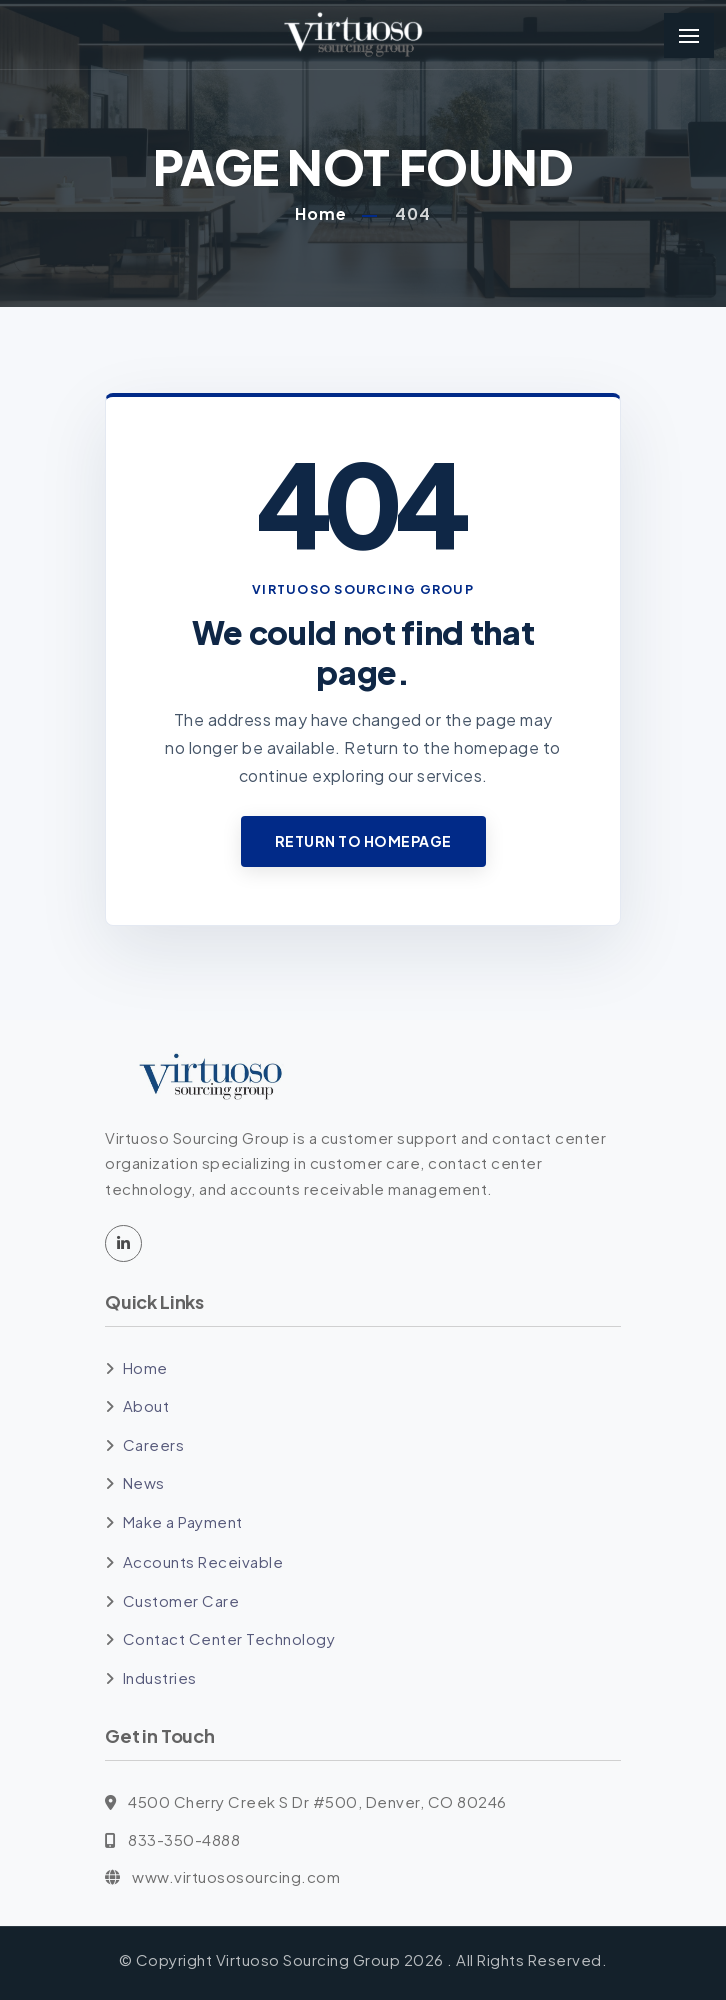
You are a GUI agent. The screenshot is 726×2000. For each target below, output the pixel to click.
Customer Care (181, 1600)
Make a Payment (183, 1521)
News (144, 1482)
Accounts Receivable (203, 1561)
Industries (160, 1677)
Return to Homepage (363, 841)
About (146, 1405)
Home (321, 213)
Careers (154, 1444)
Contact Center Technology (229, 1638)
